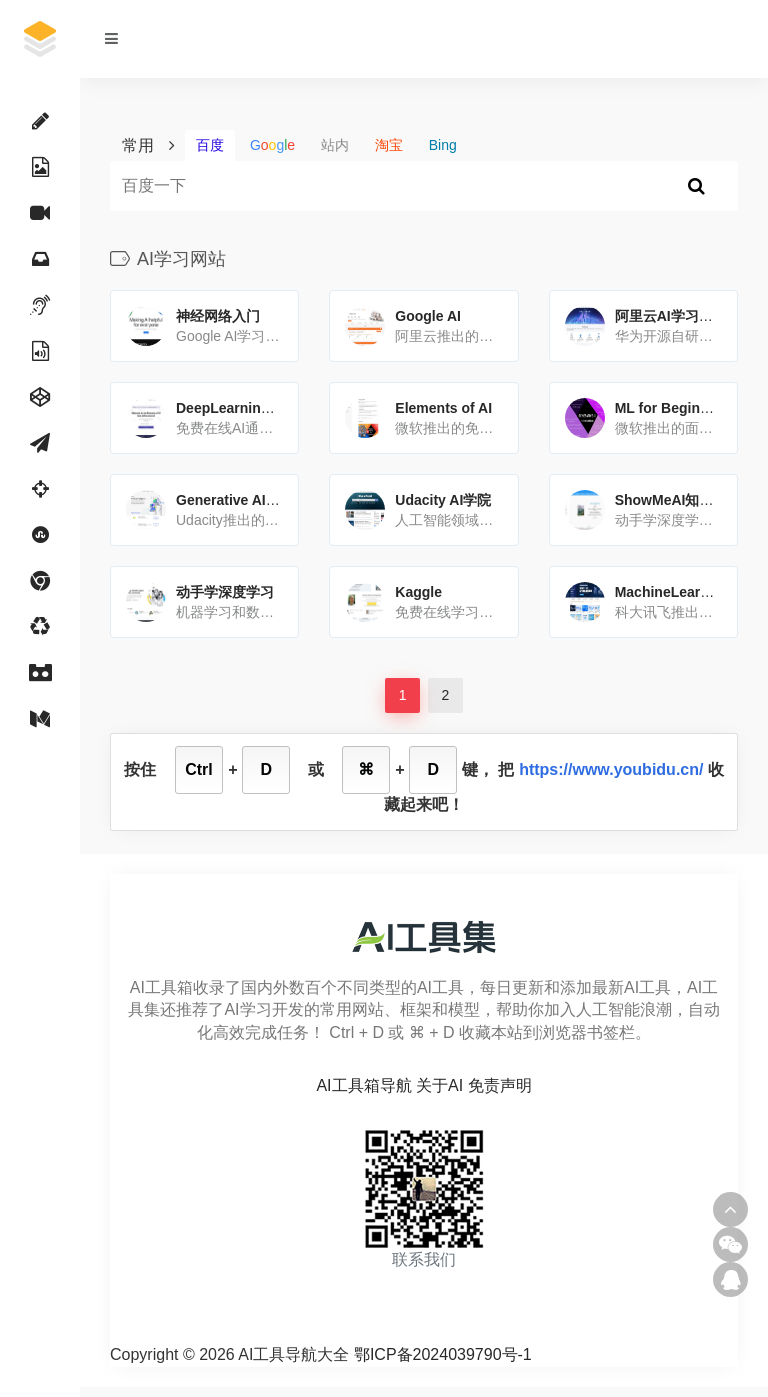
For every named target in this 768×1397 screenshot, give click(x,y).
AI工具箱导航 (363, 1085)
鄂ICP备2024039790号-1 (443, 1354)
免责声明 (500, 1085)
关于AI (439, 1085)
